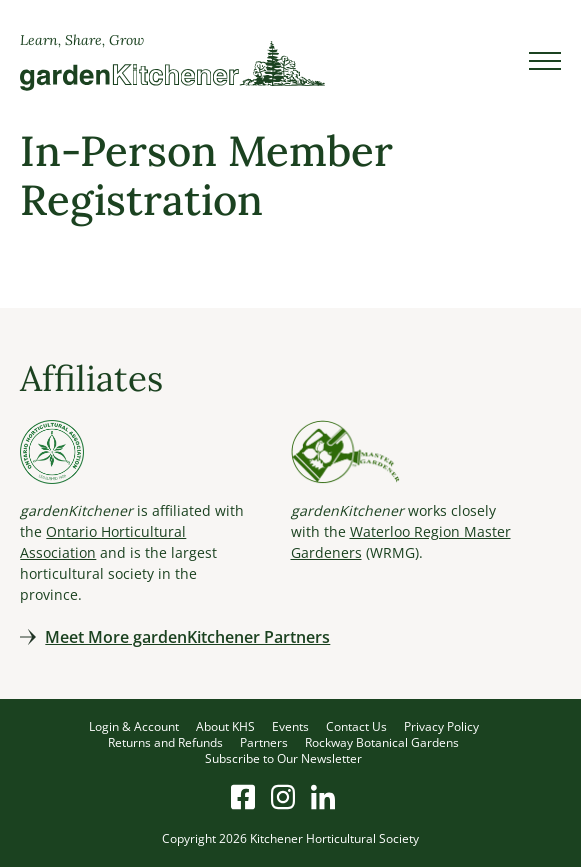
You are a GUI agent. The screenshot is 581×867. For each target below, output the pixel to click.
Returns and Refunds (165, 742)
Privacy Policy (441, 726)
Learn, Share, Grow (82, 40)
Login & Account (134, 726)
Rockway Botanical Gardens (382, 742)
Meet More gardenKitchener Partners (187, 637)
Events (290, 726)
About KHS (225, 726)
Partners (264, 742)
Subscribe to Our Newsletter (283, 758)
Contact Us (356, 726)
